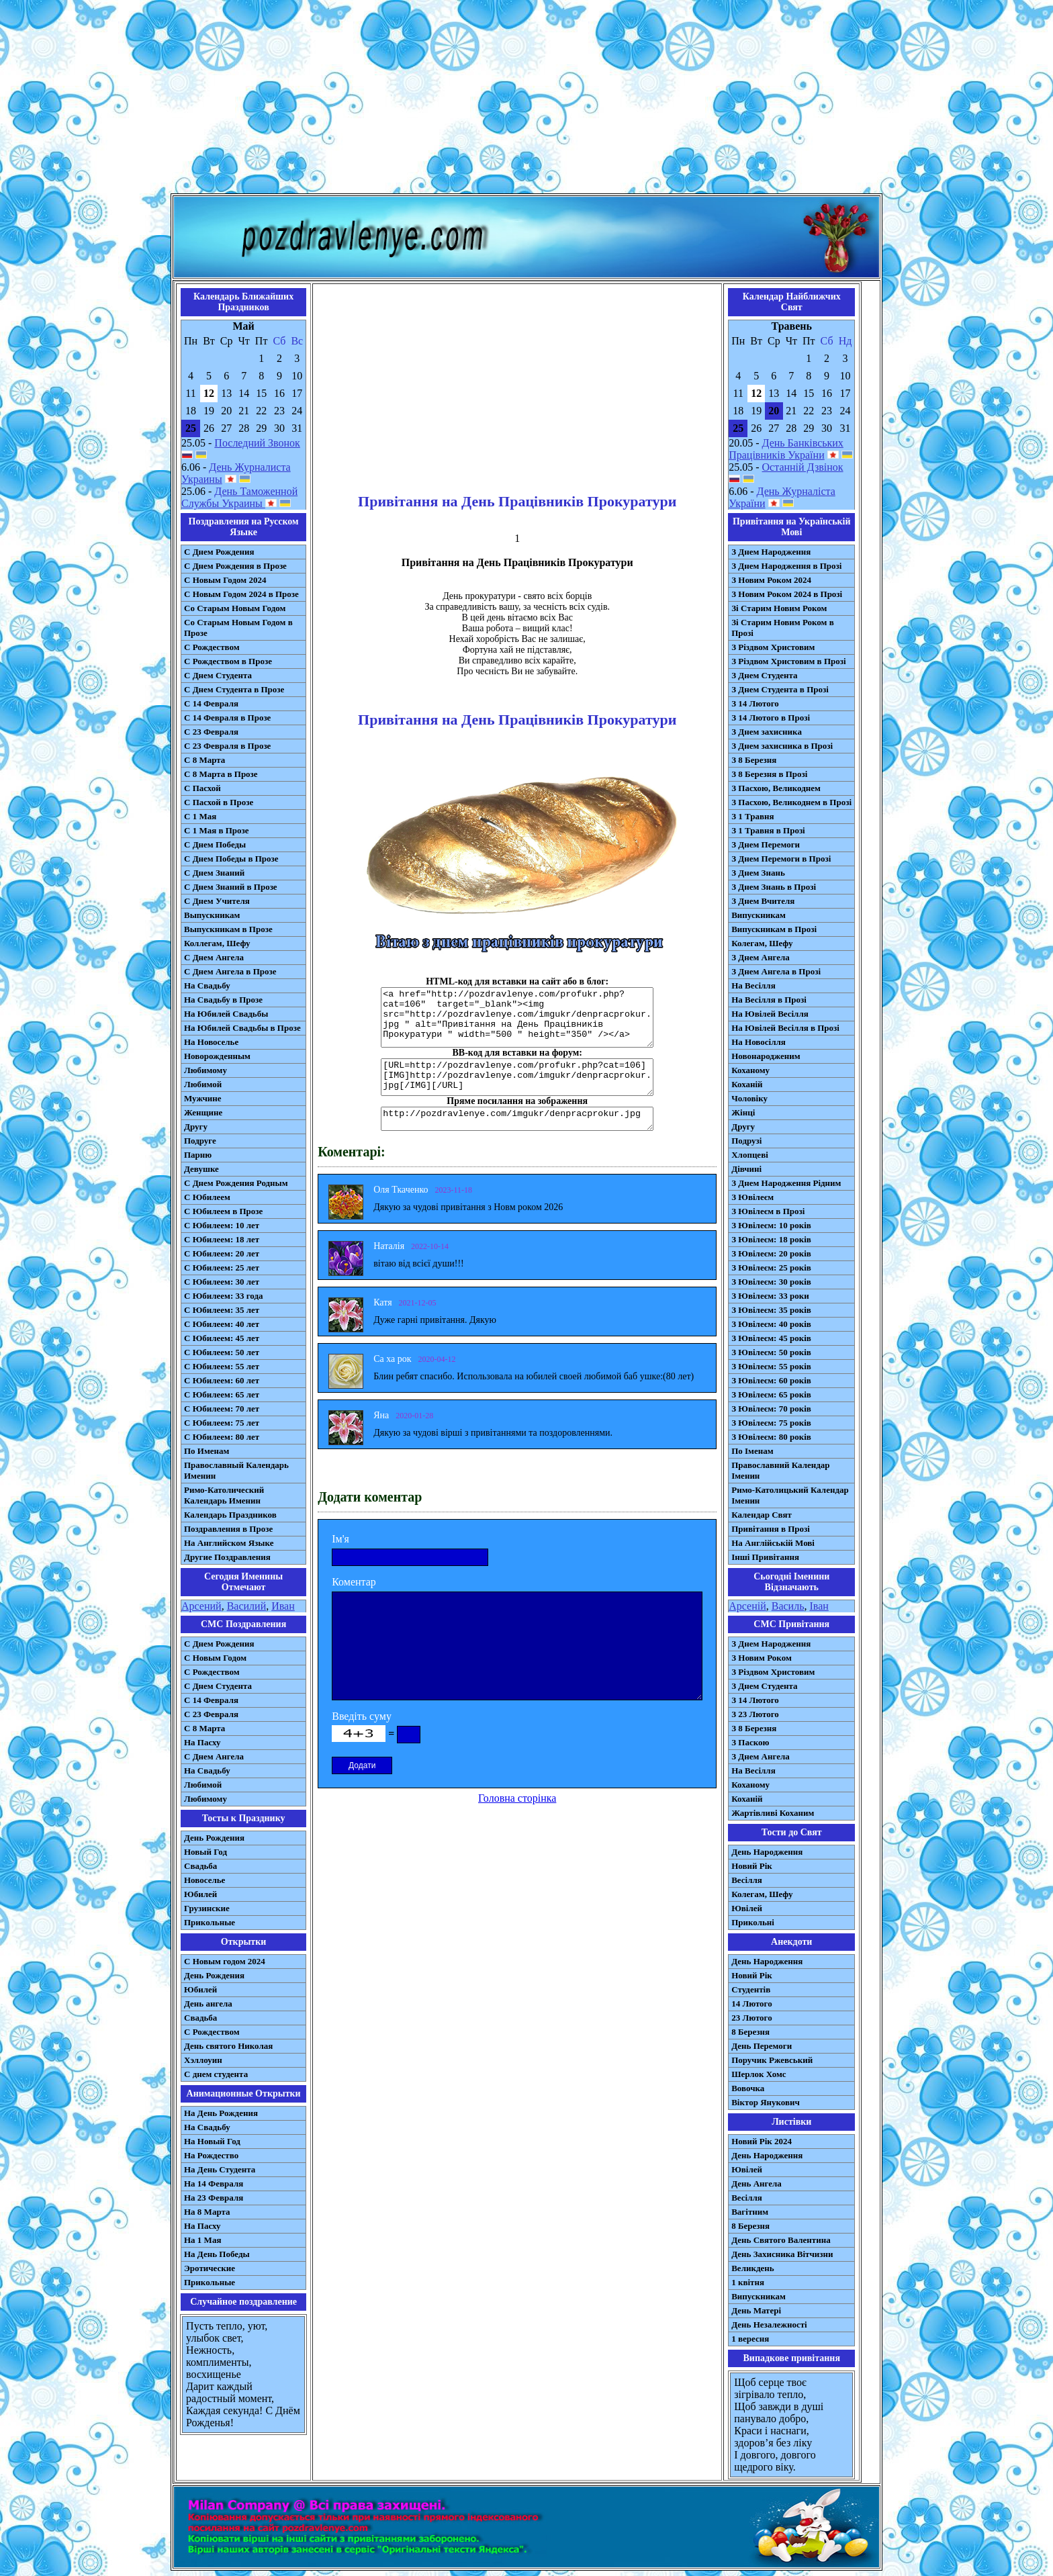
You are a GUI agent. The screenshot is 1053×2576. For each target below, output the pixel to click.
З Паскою (750, 1742)
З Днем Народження (771, 552)
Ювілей (746, 1908)
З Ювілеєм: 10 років (771, 1225)
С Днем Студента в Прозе (234, 689)
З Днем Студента (764, 675)
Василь (788, 1606)
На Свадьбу (207, 985)
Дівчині (746, 1169)
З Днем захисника (766, 732)
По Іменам (752, 1451)
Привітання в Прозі (770, 1529)
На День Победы (217, 2254)
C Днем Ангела (214, 1756)
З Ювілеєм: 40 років (771, 1324)
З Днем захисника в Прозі (782, 746)
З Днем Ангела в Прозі (776, 971)
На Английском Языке (228, 1543)
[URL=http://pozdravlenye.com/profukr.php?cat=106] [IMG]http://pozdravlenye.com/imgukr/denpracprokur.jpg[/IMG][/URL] (517, 1077)
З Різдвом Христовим (773, 647)
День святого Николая (228, 2046)
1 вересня (750, 2339)
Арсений (201, 1606)
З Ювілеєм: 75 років (771, 1423)
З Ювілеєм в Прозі (768, 1211)
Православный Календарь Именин (236, 1470)
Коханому (750, 1070)
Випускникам (758, 915)
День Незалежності (769, 2324)
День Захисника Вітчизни (782, 2254)
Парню (198, 1155)
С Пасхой (202, 788)
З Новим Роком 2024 (771, 580)
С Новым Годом (215, 1658)
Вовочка (747, 2088)
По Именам (206, 1451)
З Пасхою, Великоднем (776, 788)
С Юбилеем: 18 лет (221, 1239)
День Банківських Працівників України (786, 449)
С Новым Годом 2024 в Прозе (241, 594)
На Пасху (202, 1742)
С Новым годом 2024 (224, 1961)
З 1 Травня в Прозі (768, 830)
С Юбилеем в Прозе (223, 1211)
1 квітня (747, 2282)
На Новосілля (758, 1042)
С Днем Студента (218, 675)
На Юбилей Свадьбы (226, 1014)
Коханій (746, 1084)
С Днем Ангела (214, 957)
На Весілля (753, 985)
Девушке (201, 1169)
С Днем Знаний (214, 873)
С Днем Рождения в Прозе (235, 566)
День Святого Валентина (781, 2240)
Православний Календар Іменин (780, 1470)
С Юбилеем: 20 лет (221, 1253)
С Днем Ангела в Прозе (230, 971)
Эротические (209, 2268)
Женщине (203, 1112)
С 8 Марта (204, 760)
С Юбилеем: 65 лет (221, 1394)
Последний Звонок (257, 443)
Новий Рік (751, 1866)
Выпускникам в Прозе (228, 929)
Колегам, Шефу (761, 943)
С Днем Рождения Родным (236, 1183)
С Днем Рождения (219, 552)
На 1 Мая (202, 2240)
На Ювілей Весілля (770, 1014)
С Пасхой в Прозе (218, 802)
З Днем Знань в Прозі (773, 887)
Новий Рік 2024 (761, 2141)
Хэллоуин (203, 2060)
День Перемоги (761, 2046)
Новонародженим (765, 1056)
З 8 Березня (753, 760)
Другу (196, 1126)
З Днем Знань (758, 873)
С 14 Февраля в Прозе (227, 717)
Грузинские (207, 1908)
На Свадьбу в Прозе (223, 1000)
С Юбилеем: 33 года (223, 1296)
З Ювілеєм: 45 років (771, 1338)
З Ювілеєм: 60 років (771, 1380)
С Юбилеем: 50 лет (221, 1352)
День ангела (208, 2003)
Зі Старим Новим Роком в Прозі (782, 627)
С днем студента (216, 2074)
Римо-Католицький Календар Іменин (790, 1495)
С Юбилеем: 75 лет (221, 1423)
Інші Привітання (765, 1557)
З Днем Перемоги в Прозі (781, 859)
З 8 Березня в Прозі (769, 774)
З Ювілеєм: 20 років (771, 1253)
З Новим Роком (761, 1658)
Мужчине (203, 1098)
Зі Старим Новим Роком (779, 608)
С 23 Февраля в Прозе (227, 746)
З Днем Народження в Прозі (786, 566)
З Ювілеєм (752, 1197)
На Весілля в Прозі (769, 1000)
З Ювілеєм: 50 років (771, 1352)
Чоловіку (749, 1098)
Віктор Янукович (765, 2102)
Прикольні (752, 1922)
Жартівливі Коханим (772, 1813)
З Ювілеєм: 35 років (771, 1310)
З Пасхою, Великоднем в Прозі (791, 802)
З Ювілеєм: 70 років (771, 1409)
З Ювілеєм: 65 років (771, 1394)
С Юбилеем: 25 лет (221, 1267)
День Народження (767, 1852)
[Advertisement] (526, 99)
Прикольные (209, 1922)
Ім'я (340, 1539)
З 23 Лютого (755, 1714)
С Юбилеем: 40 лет (221, 1324)
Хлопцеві (749, 1155)
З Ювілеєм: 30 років (771, 1282)
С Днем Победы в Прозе (231, 859)
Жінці (743, 1112)
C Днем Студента (218, 1686)
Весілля (746, 1880)
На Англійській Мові (773, 1543)
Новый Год (205, 1852)
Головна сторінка (517, 1798)
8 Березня (750, 2032)
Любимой (203, 1084)
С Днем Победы (215, 844)
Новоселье (204, 1880)
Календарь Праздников (230, 1515)
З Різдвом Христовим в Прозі (788, 661)
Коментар (354, 1582)
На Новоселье (211, 1042)
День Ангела (756, 2183)
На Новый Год (212, 2141)
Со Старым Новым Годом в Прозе (238, 627)
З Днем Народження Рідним (786, 1183)
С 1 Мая (200, 816)
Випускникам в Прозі (774, 929)
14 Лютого (751, 2003)
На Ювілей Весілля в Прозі (785, 1028)
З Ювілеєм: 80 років (771, 1437)
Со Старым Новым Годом (234, 608)
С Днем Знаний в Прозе (230, 887)
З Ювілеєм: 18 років (771, 1239)
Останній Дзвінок (802, 467)
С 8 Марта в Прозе (221, 774)
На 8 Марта (207, 2212)
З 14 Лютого (755, 703)
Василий (247, 1606)
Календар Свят (761, 1515)
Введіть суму (362, 1716)
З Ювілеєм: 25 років (771, 1267)
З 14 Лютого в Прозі (770, 717)
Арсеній (747, 1606)
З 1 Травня (752, 816)
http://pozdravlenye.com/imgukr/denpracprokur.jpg (517, 1119)
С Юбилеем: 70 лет (221, 1409)
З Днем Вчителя (762, 901)
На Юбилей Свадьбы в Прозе (242, 1028)
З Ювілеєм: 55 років (771, 1366)
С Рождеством (212, 647)
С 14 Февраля (211, 703)
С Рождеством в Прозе (228, 661)
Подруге (200, 1141)
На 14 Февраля (213, 2183)
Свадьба (200, 1866)
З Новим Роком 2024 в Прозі (786, 594)
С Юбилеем (207, 1197)
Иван (283, 1606)
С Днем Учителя (217, 901)
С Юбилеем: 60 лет (221, 1380)
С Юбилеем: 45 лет (221, 1338)
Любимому (205, 1070)
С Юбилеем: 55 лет (221, 1366)
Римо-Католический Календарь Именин (224, 1495)
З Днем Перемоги (765, 844)
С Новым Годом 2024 (225, 580)
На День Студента (219, 2169)
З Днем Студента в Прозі (780, 689)
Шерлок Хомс (758, 2074)
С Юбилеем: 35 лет (221, 1310)
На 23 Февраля (213, 2198)
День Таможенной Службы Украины (239, 497)
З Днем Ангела (760, 957)
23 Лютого (751, 2018)
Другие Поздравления (227, 1557)
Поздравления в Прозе (228, 1529)
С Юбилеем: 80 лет (221, 1437)
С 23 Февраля (211, 732)
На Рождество (211, 2155)
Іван (818, 1606)
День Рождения (214, 1838)
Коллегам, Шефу (217, 943)
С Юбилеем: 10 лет (221, 1225)
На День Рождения (221, 2113)
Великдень (752, 2268)
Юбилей (200, 1894)
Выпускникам (212, 915)
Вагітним (749, 2212)
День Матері (756, 2310)
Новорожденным (217, 1056)
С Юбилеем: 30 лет (221, 1282)
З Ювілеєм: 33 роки (770, 1296)
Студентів (750, 1989)
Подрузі (746, 1141)
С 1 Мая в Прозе (216, 830)
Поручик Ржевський (772, 2060)
